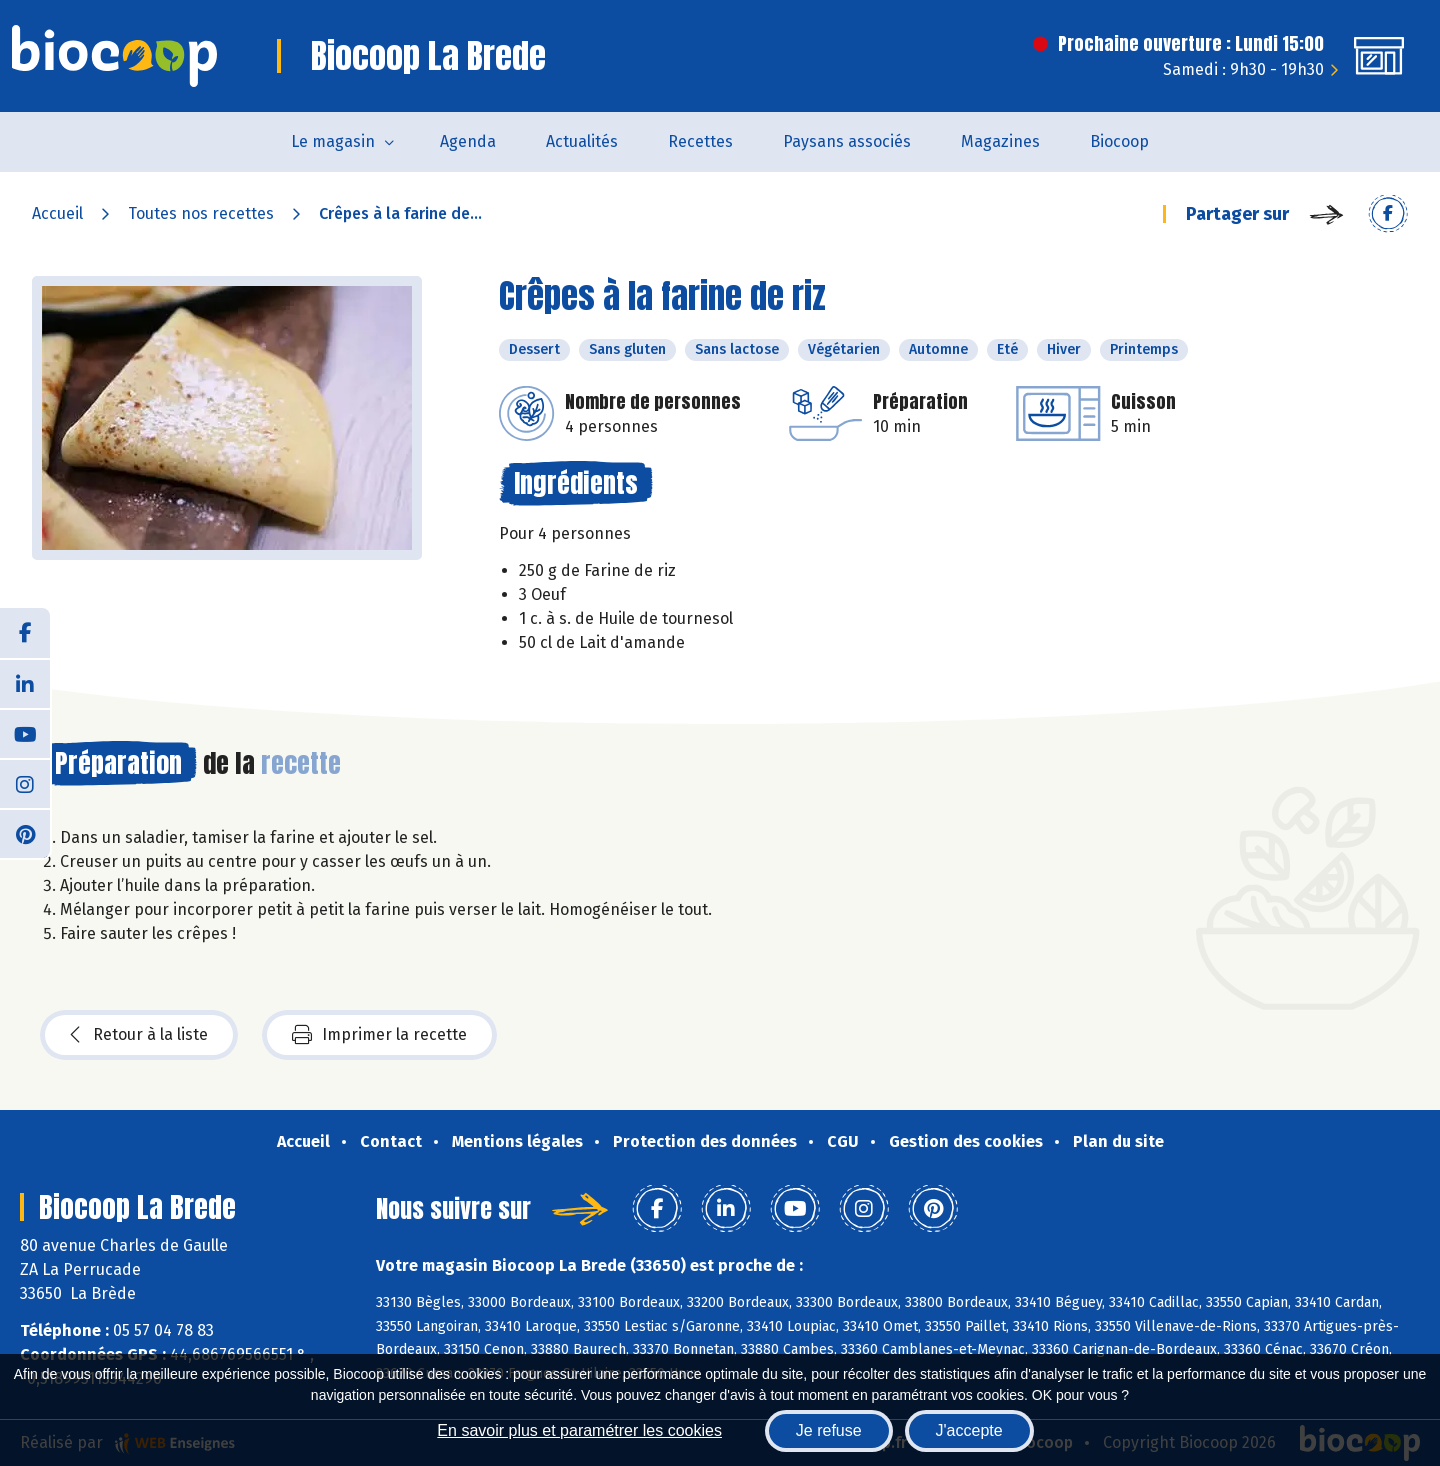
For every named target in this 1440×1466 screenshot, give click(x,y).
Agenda (468, 141)
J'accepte (969, 1430)
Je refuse (829, 1430)
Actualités (582, 141)
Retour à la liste (139, 1035)
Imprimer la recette (379, 1035)
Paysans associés (847, 141)
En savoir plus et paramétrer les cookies (579, 1430)
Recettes (700, 141)
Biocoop (1119, 141)
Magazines (1000, 141)
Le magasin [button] (333, 141)
